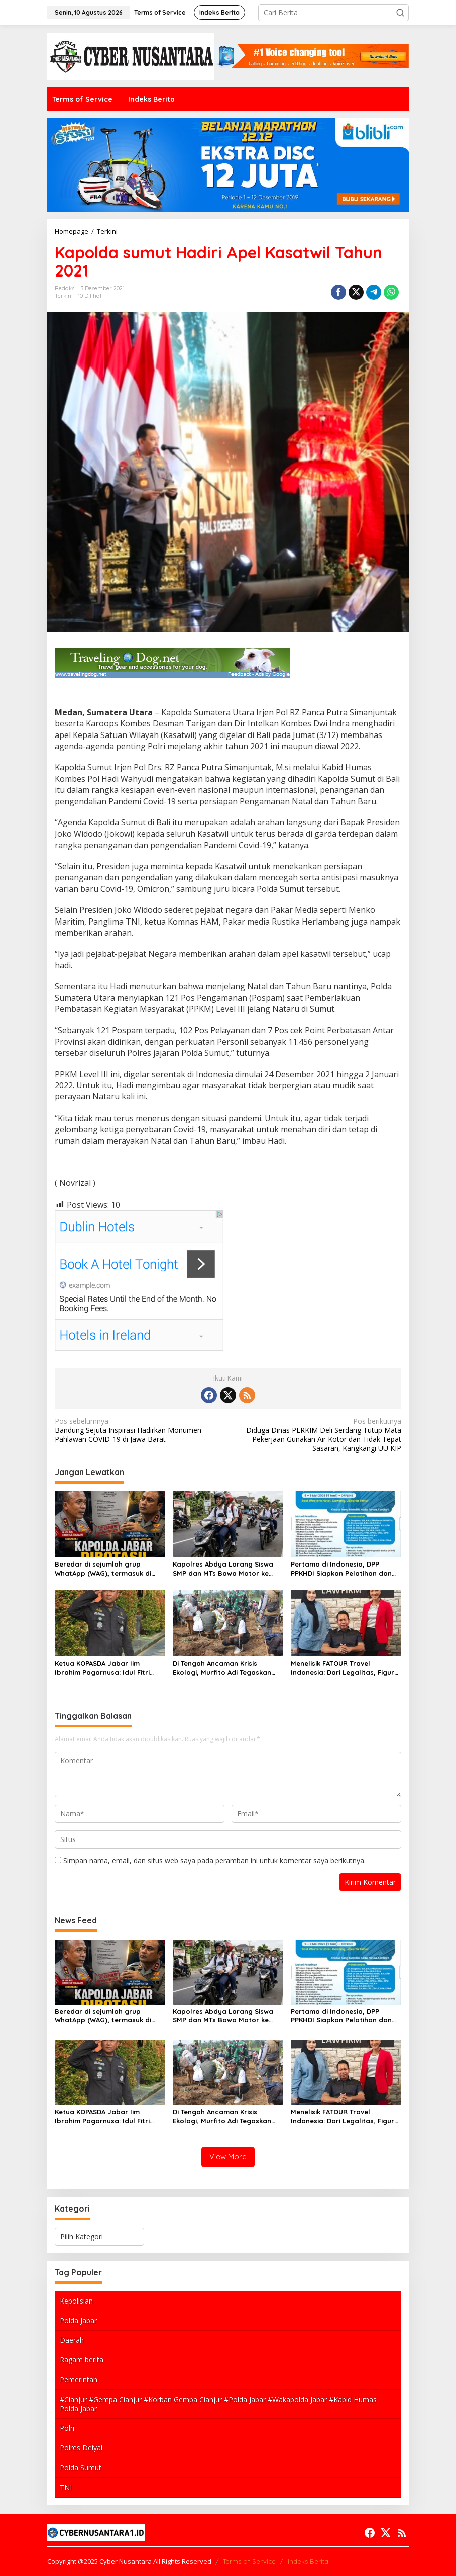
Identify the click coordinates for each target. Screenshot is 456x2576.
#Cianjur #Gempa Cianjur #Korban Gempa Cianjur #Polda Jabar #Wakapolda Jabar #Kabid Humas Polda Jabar (218, 2404)
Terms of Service (249, 2561)
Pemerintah (78, 2379)
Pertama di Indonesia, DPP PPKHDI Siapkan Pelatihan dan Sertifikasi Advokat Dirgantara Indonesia (342, 1569)
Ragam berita (81, 2359)
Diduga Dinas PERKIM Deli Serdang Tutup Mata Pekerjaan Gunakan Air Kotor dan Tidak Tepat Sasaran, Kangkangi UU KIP (318, 1435)
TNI (66, 2487)
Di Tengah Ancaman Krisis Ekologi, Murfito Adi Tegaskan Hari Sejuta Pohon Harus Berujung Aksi (222, 1668)
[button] (400, 12)
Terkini (64, 295)
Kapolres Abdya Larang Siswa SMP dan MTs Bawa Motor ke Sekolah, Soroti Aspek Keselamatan (223, 1569)
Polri (67, 2428)
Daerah (72, 2340)
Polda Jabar (78, 2320)
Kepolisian (76, 2301)
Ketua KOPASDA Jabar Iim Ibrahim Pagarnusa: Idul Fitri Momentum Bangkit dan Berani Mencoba (106, 1668)
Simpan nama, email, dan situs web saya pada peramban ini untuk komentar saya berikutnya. (214, 1860)
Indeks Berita (308, 2561)
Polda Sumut (80, 2467)
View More (228, 2156)
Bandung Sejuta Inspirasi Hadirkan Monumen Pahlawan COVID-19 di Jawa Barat (138, 1430)
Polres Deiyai (81, 2447)
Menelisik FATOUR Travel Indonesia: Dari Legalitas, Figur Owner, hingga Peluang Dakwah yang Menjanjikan (343, 1668)
